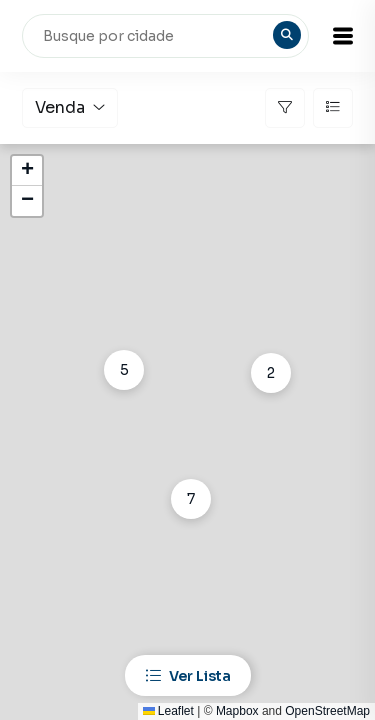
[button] (343, 36)
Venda (70, 107)
